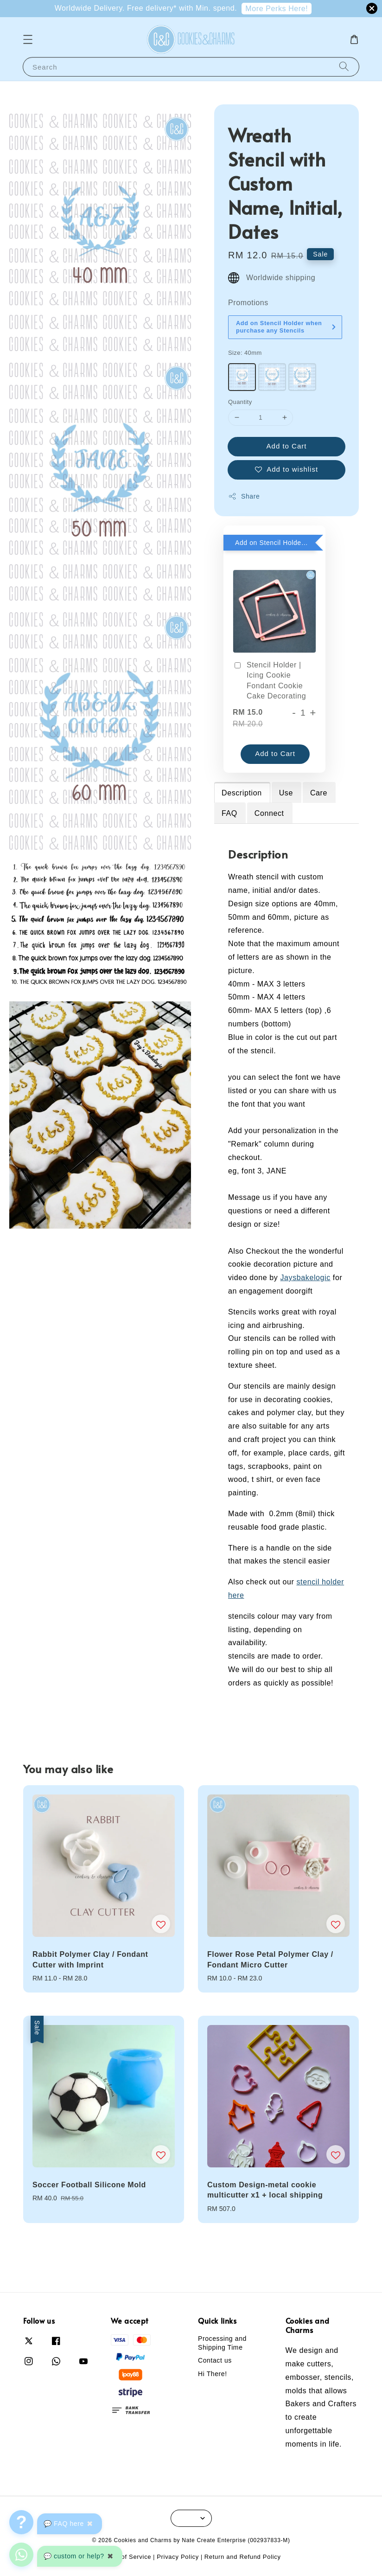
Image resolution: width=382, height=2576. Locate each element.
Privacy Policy (178, 2556)
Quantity (240, 401)
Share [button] (244, 496)
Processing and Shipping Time (222, 2343)
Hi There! (212, 2373)
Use (286, 793)
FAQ (229, 813)
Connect (269, 813)
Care (318, 793)
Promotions (248, 303)
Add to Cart (287, 446)
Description (242, 793)
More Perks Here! (276, 9)
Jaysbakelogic (305, 1278)
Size (245, 352)
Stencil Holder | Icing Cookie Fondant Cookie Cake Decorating (269, 680)
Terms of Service (126, 2556)
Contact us (215, 2360)
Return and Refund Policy (242, 2556)
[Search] (344, 67)
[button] (28, 39)
